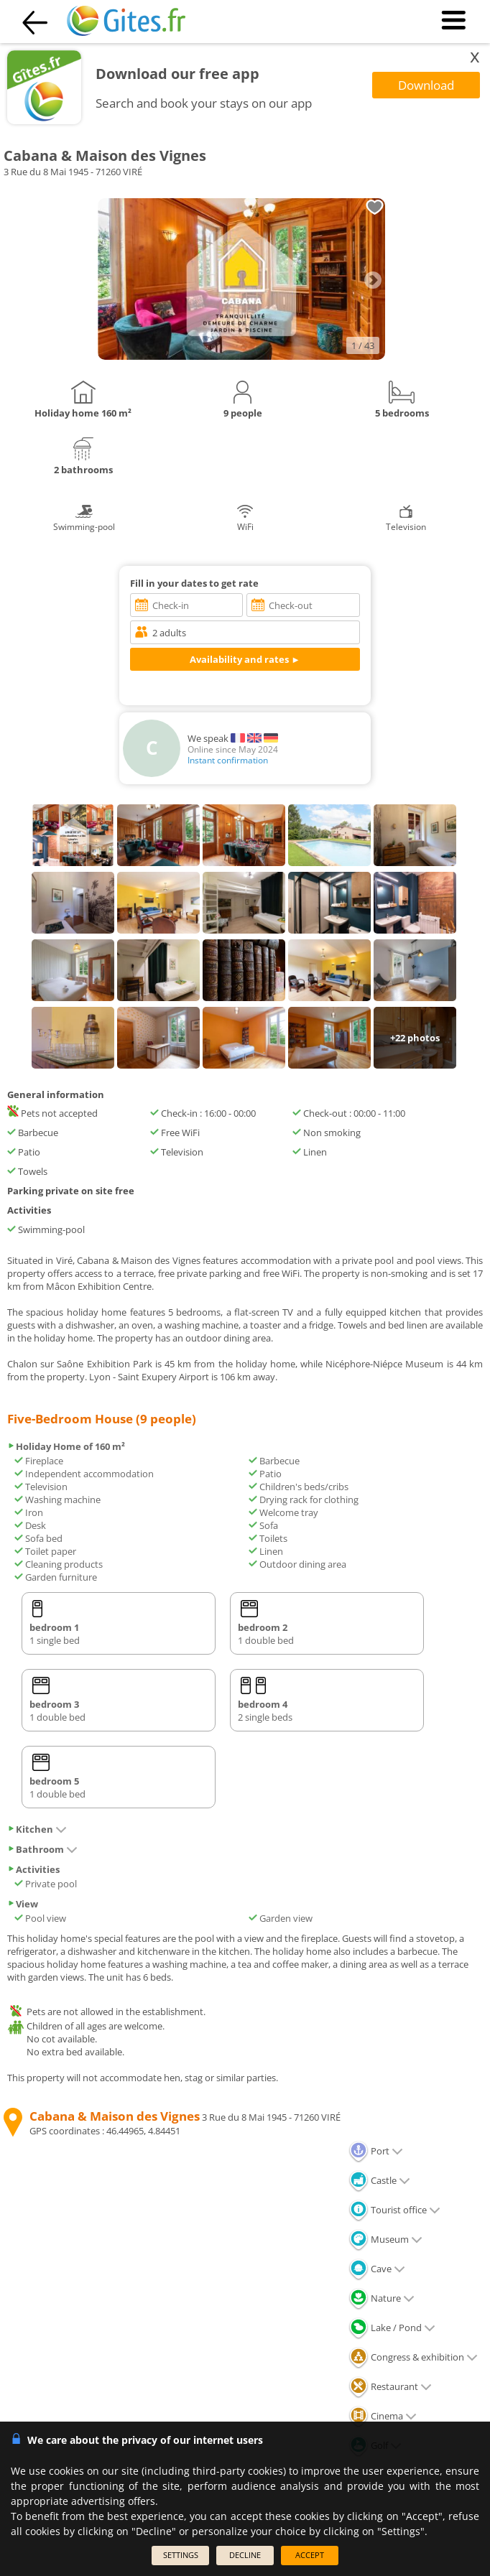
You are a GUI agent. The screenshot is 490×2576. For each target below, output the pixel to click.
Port (375, 2150)
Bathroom (42, 1849)
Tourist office (394, 2209)
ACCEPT (309, 2554)
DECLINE (245, 2554)
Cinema (382, 2415)
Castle (379, 2180)
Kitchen (37, 1829)
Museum (385, 2239)
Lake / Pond (391, 2327)
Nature (381, 2298)
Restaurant (390, 2386)
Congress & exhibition (413, 2357)
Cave (376, 2268)
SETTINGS (180, 2554)
